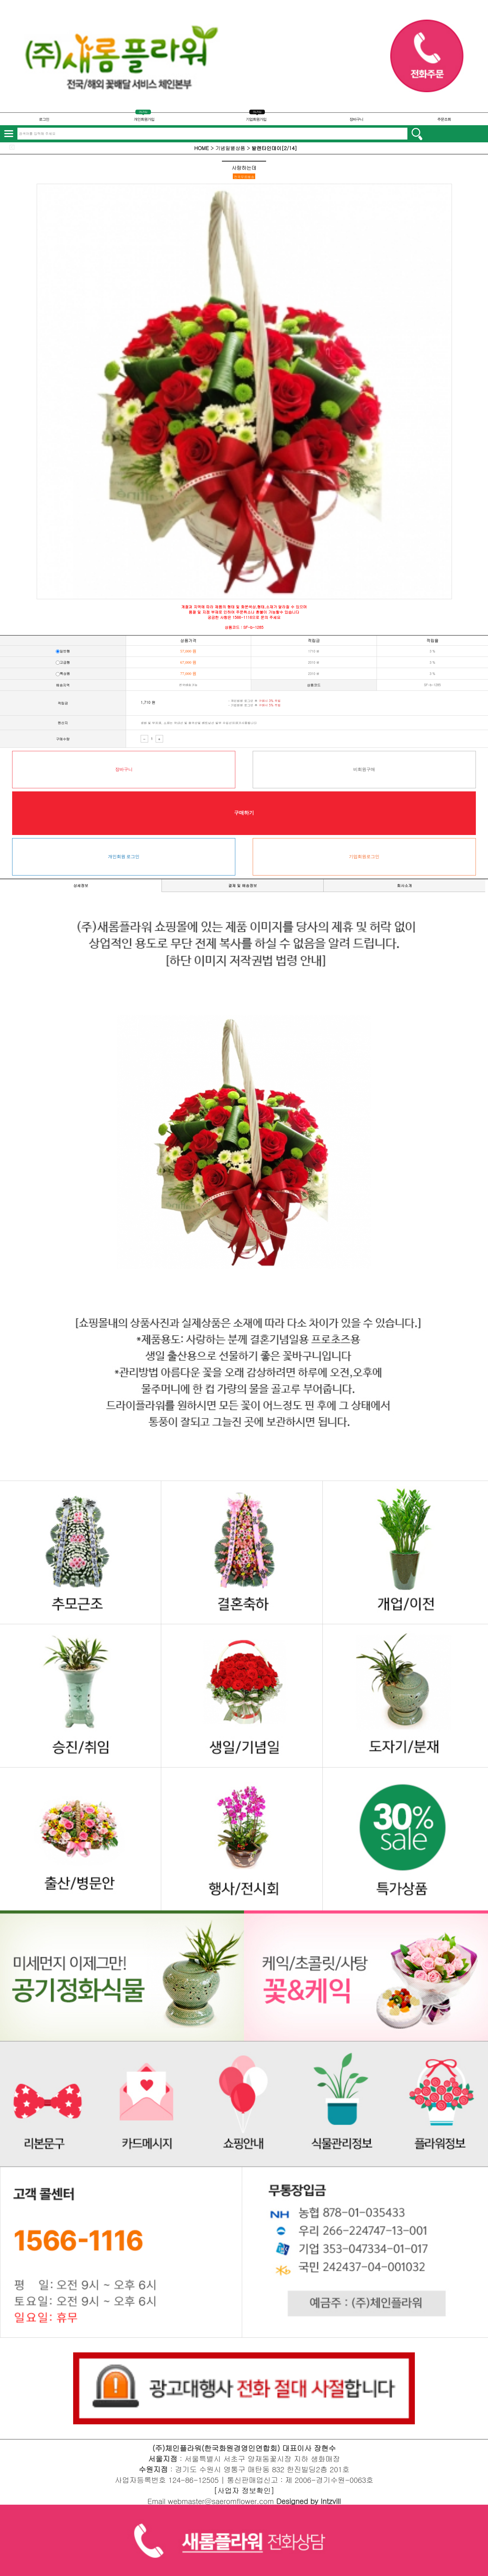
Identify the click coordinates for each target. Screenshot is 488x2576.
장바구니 (356, 119)
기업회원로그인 (364, 856)
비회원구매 (364, 769)
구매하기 (244, 812)
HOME (201, 148)
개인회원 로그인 (124, 856)
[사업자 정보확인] (244, 2490)
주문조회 (444, 119)
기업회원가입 (256, 119)
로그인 (44, 119)
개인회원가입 (144, 119)
